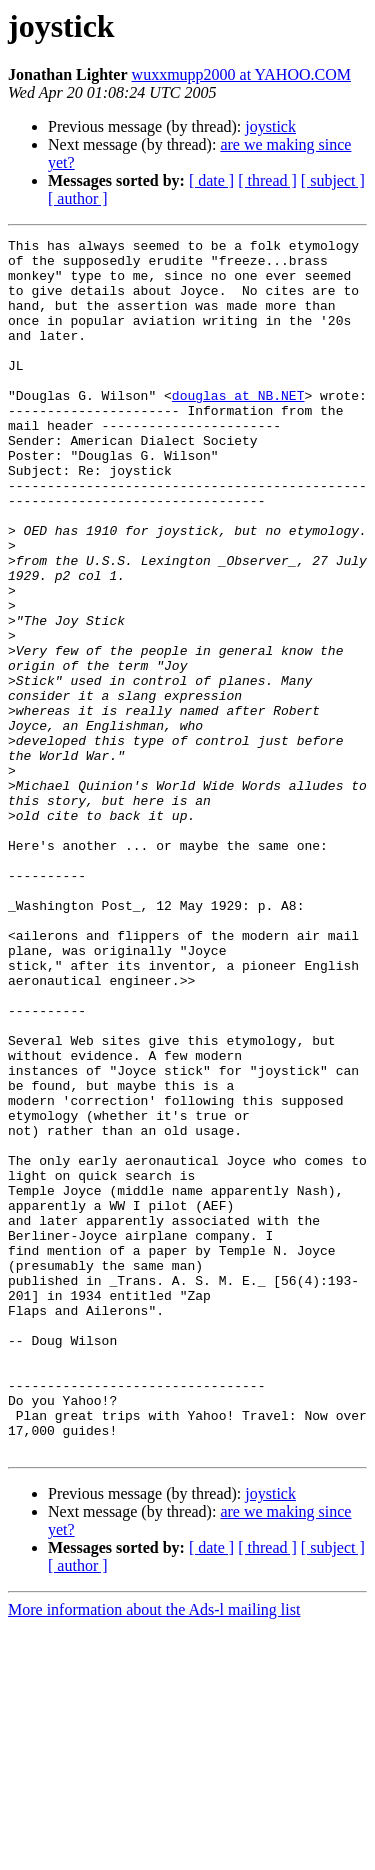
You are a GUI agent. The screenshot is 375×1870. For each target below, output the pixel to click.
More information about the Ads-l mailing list (154, 1852)
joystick (270, 126)
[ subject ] (333, 180)
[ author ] (78, 198)
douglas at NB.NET (238, 428)
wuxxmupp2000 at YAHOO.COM (241, 74)
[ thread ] (267, 180)
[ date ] (211, 180)
